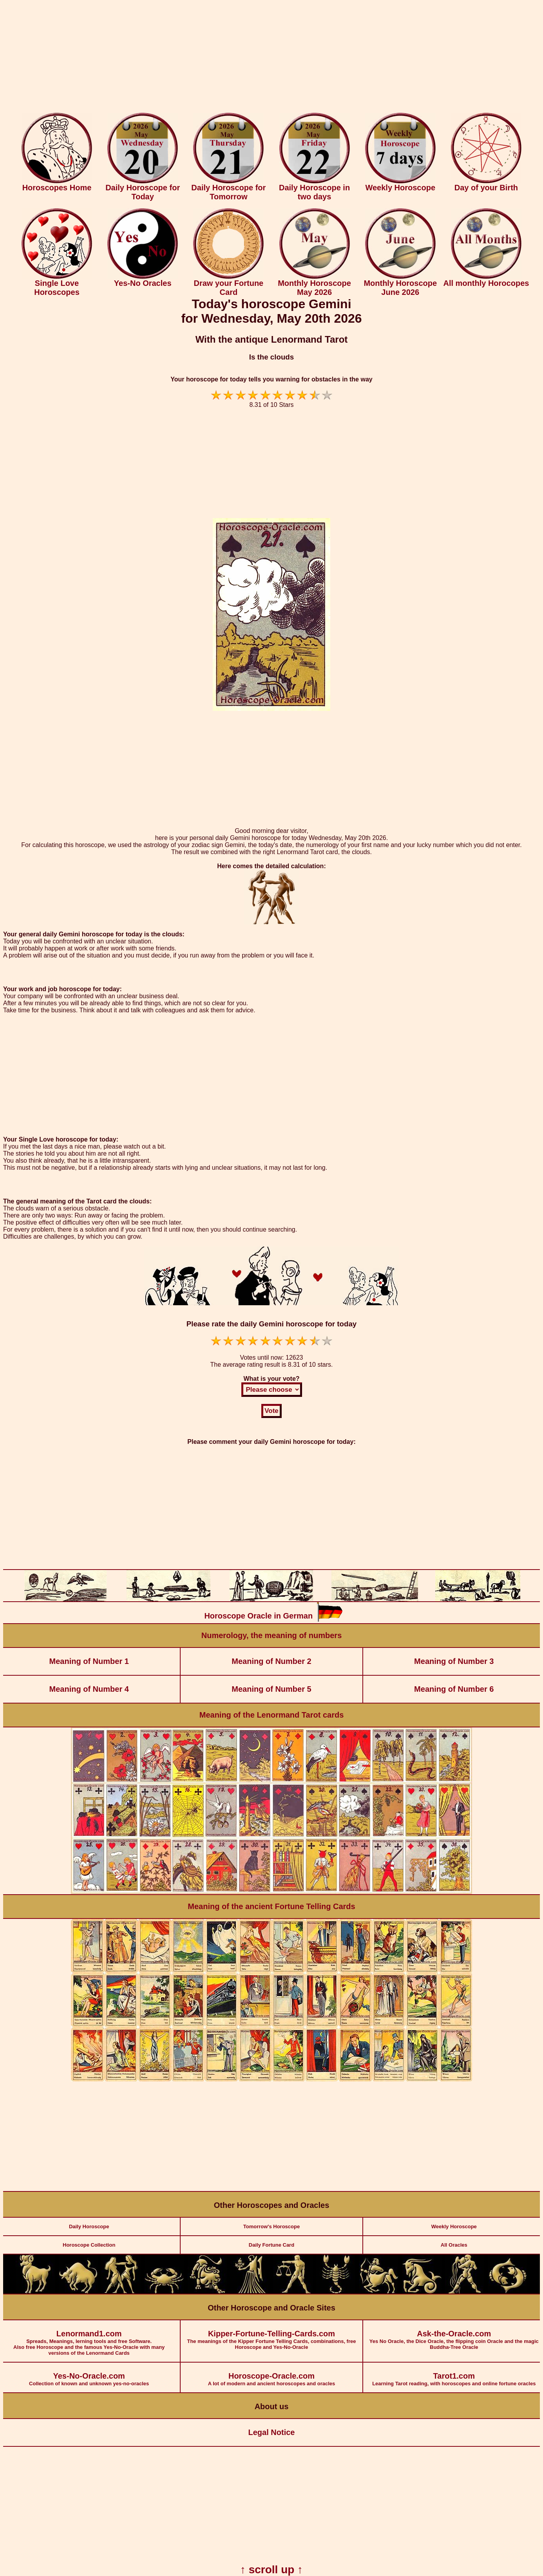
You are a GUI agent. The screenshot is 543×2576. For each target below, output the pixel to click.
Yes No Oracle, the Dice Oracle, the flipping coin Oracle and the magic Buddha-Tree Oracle (454, 2335)
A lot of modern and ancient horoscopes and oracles (271, 2374)
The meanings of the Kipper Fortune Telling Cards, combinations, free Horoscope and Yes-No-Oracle (271, 2335)
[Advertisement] (271, 58)
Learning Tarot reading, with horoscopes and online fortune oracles (454, 2374)
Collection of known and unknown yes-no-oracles (89, 2374)
